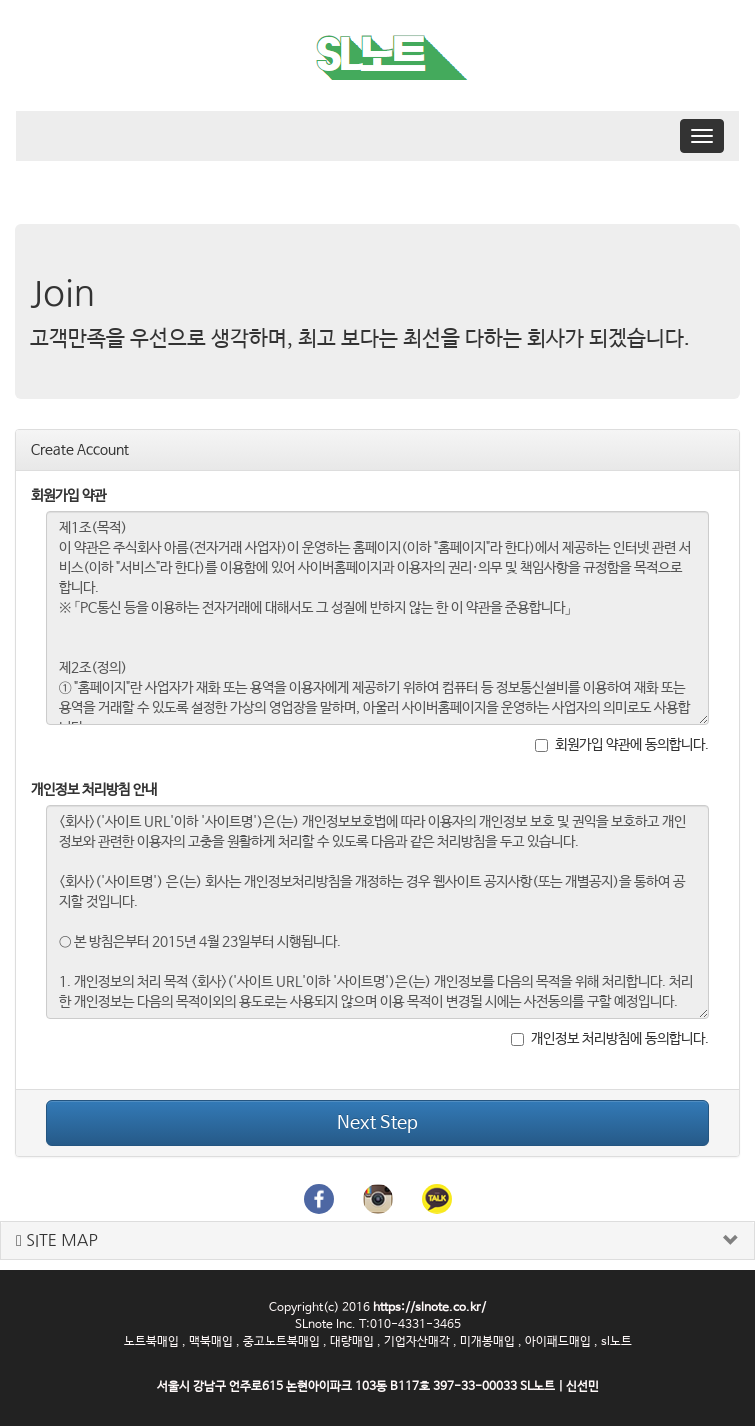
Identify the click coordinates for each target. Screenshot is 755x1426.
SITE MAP (57, 1240)
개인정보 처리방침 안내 (94, 790)
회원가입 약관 (68, 496)
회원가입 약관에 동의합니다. (622, 745)
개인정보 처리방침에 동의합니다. (610, 1039)
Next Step (377, 1123)
